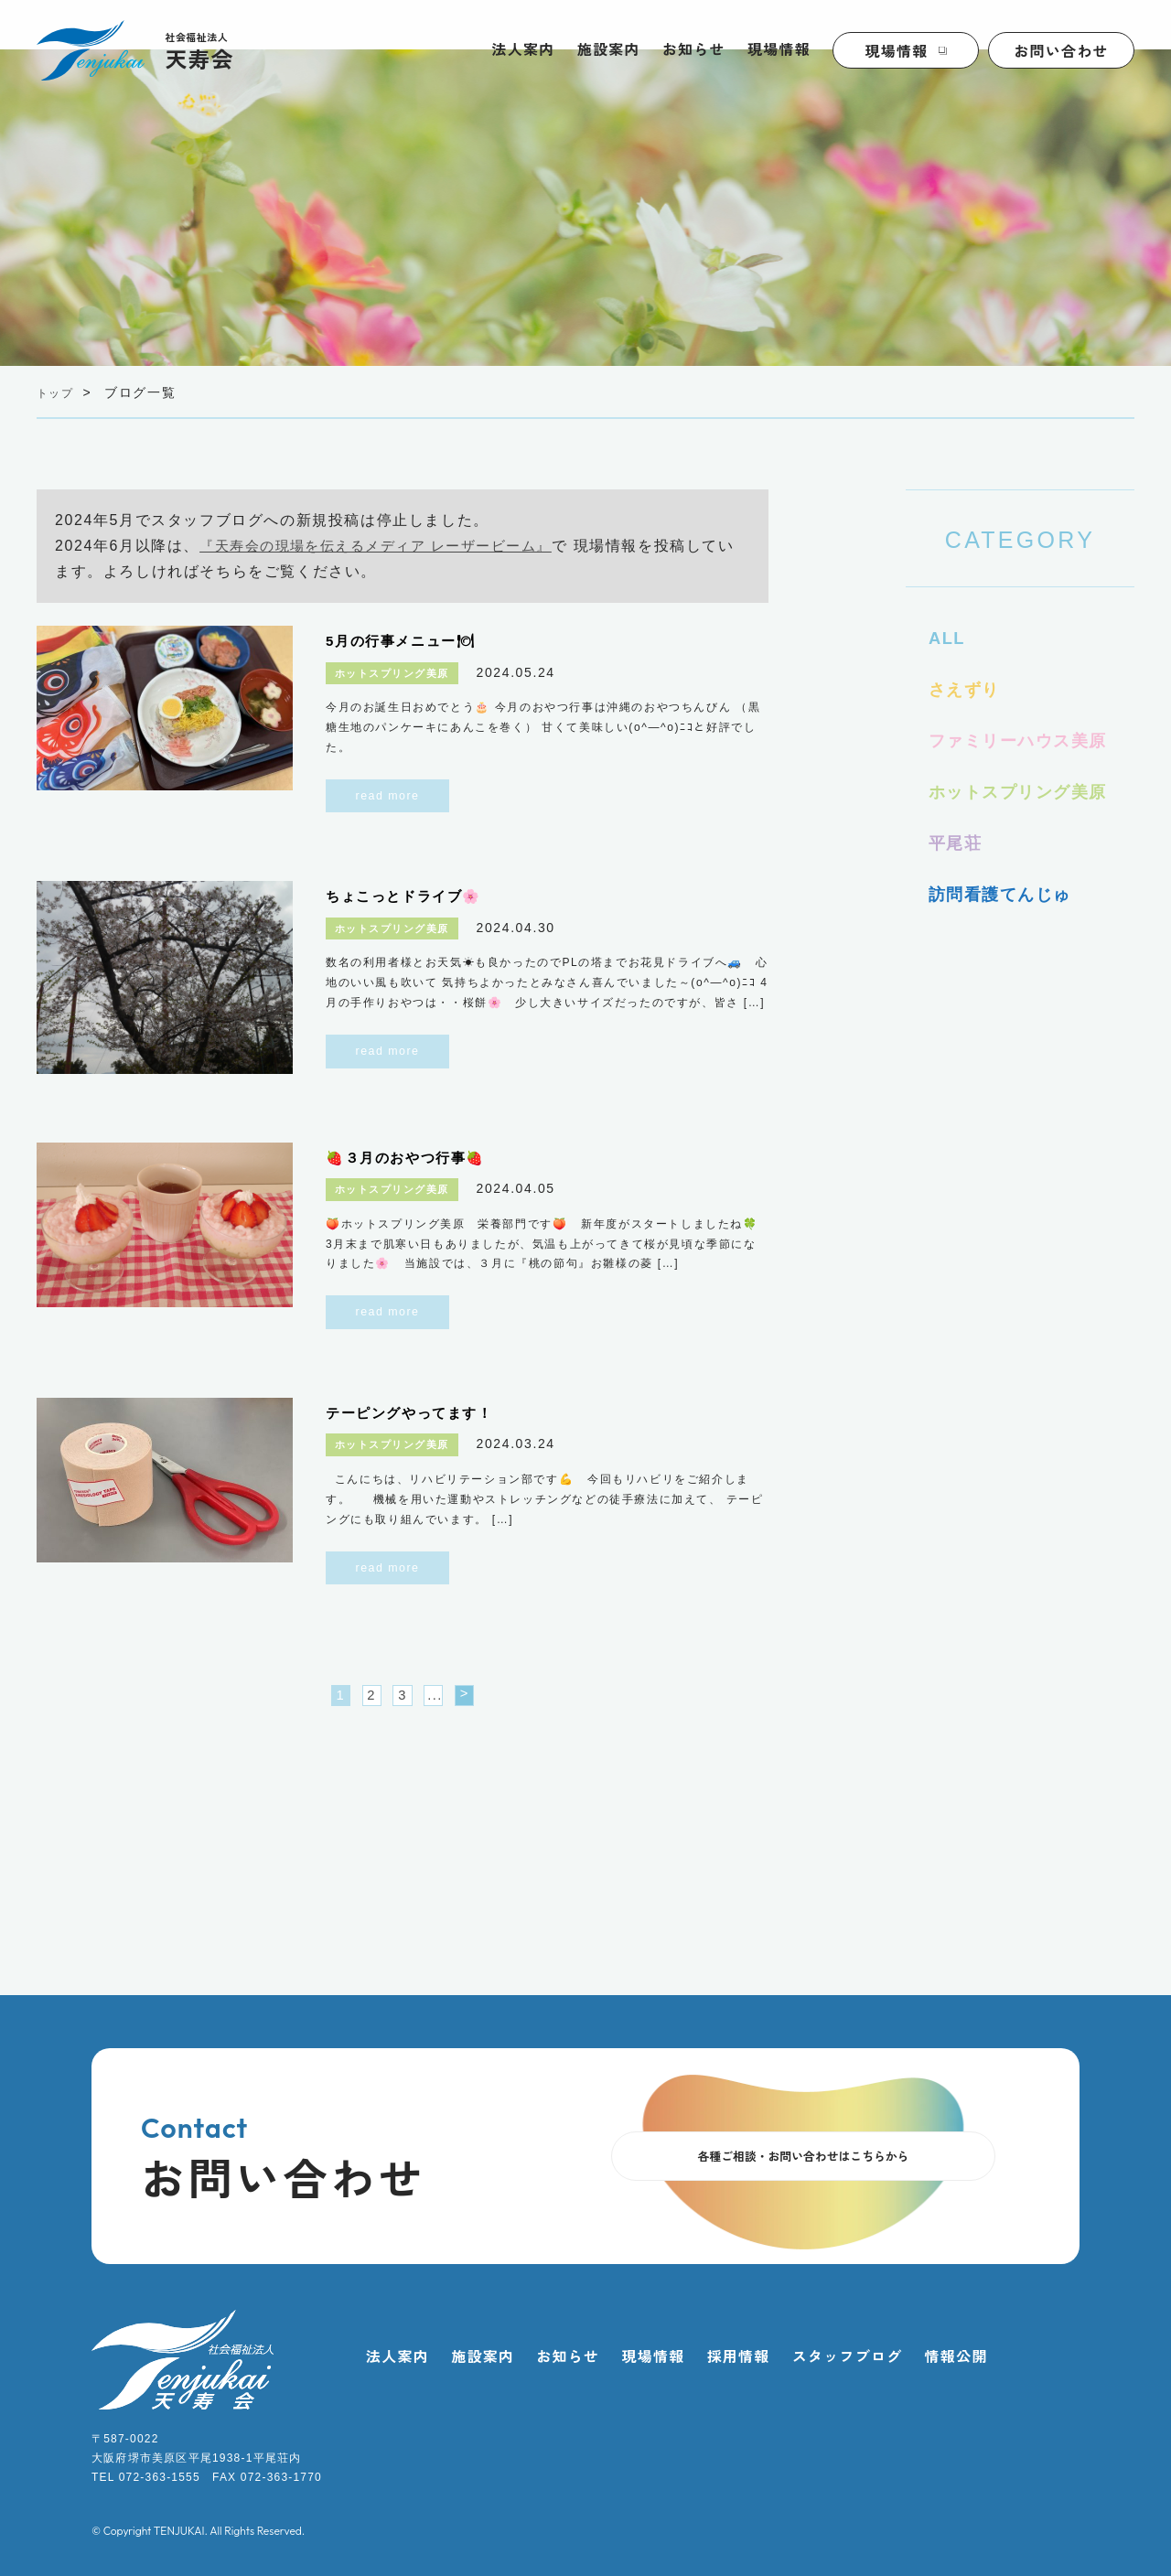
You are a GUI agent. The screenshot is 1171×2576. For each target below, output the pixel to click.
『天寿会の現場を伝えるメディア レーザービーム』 (387, 545)
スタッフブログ (847, 2362)
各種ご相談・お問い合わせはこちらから (803, 2162)
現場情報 (779, 48)
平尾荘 (958, 842)
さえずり (968, 689)
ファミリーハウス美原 (1027, 740)
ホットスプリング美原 (1027, 791)
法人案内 (523, 48)
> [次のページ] (484, 1699)
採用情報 (738, 2362)
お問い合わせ (1061, 50)
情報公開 (956, 2362)
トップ (58, 392)
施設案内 (608, 48)
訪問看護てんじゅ (1008, 894)
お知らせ (693, 48)
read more (388, 796)
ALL (949, 638)
